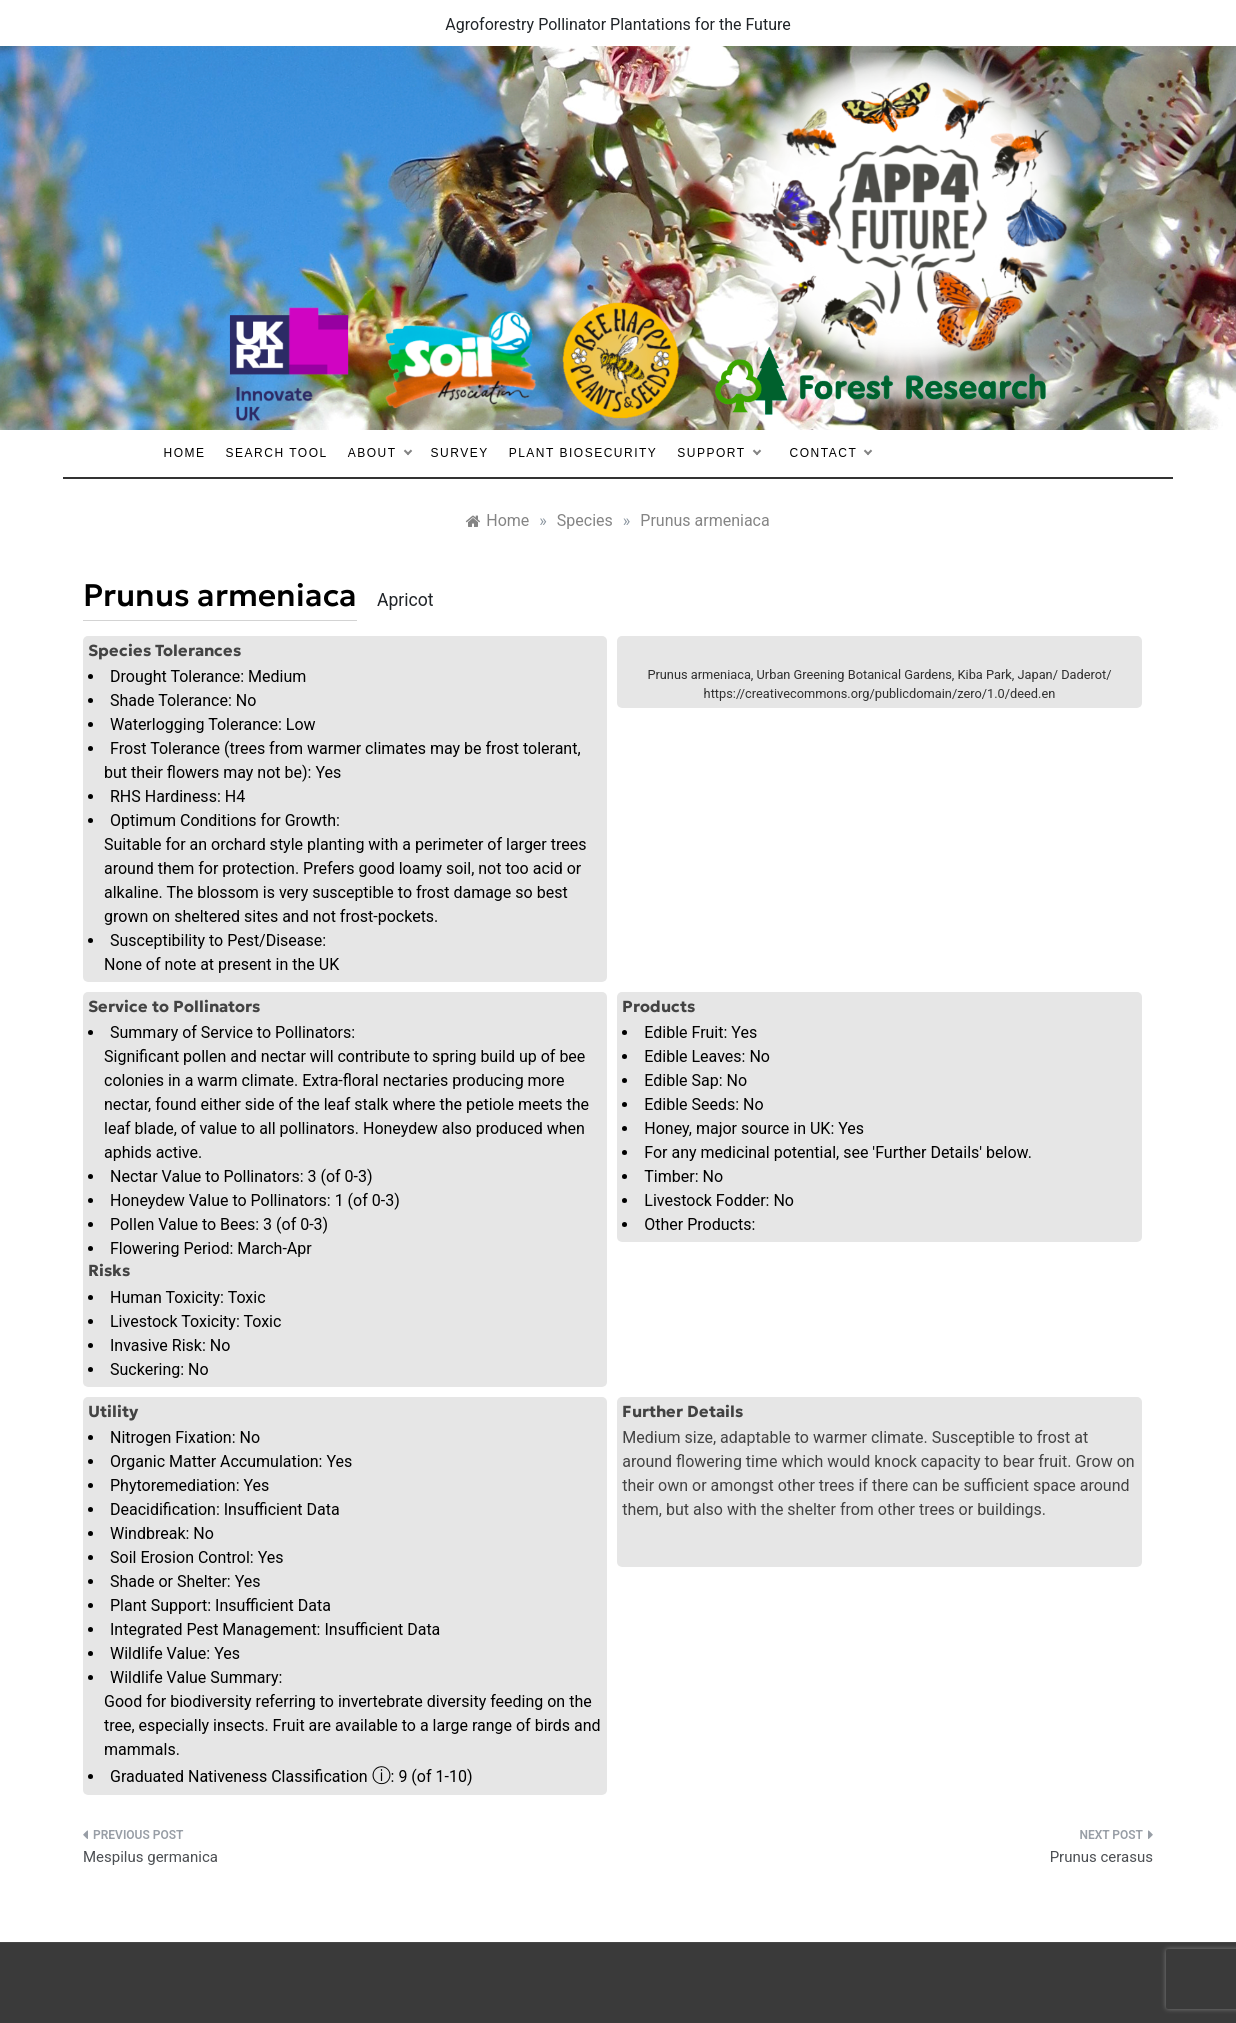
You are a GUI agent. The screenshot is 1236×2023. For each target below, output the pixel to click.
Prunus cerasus (1101, 1857)
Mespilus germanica (150, 1857)
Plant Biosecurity (583, 453)
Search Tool (277, 453)
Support (718, 453)
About (379, 453)
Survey (460, 453)
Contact (831, 453)
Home (185, 453)
